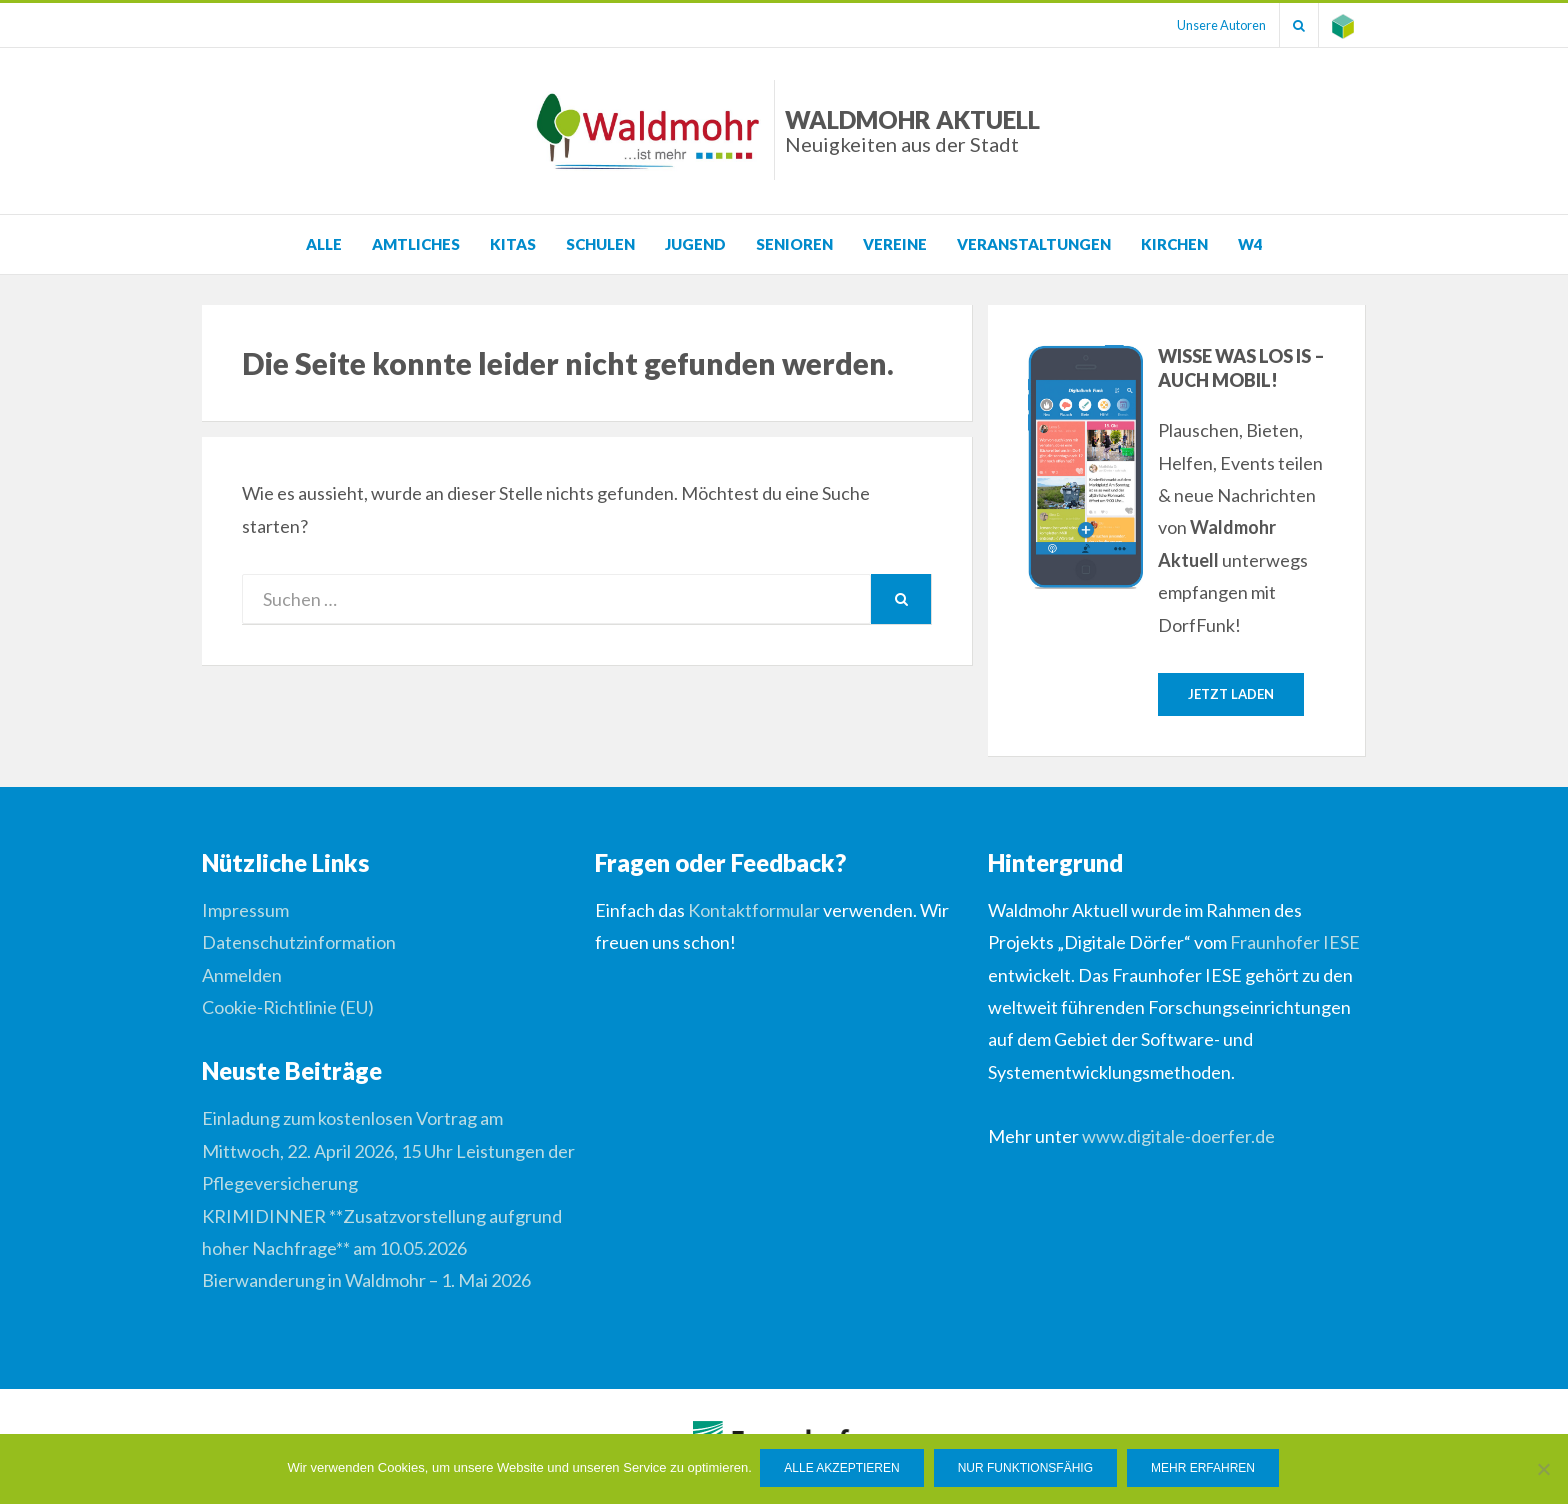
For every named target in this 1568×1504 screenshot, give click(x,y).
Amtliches (416, 244)
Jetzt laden (1231, 694)
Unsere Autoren (1211, 25)
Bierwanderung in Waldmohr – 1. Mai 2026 (366, 1281)
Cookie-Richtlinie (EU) (288, 1008)
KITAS (513, 244)
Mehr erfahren (1205, 1470)
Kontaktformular (754, 911)
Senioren (794, 244)
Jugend (695, 244)
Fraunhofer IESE (1295, 943)
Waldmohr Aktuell (912, 130)
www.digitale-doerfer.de (1178, 1137)
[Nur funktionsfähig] (1543, 1470)
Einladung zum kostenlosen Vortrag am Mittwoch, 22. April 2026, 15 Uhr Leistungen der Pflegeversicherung (388, 1151)
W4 (1250, 244)
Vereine (895, 244)
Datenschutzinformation (299, 943)
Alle (324, 244)
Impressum (245, 911)
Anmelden (242, 975)
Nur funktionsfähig (1026, 1470)
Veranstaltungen (1034, 244)
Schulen (600, 244)
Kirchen (1174, 244)
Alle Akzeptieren (843, 1470)
